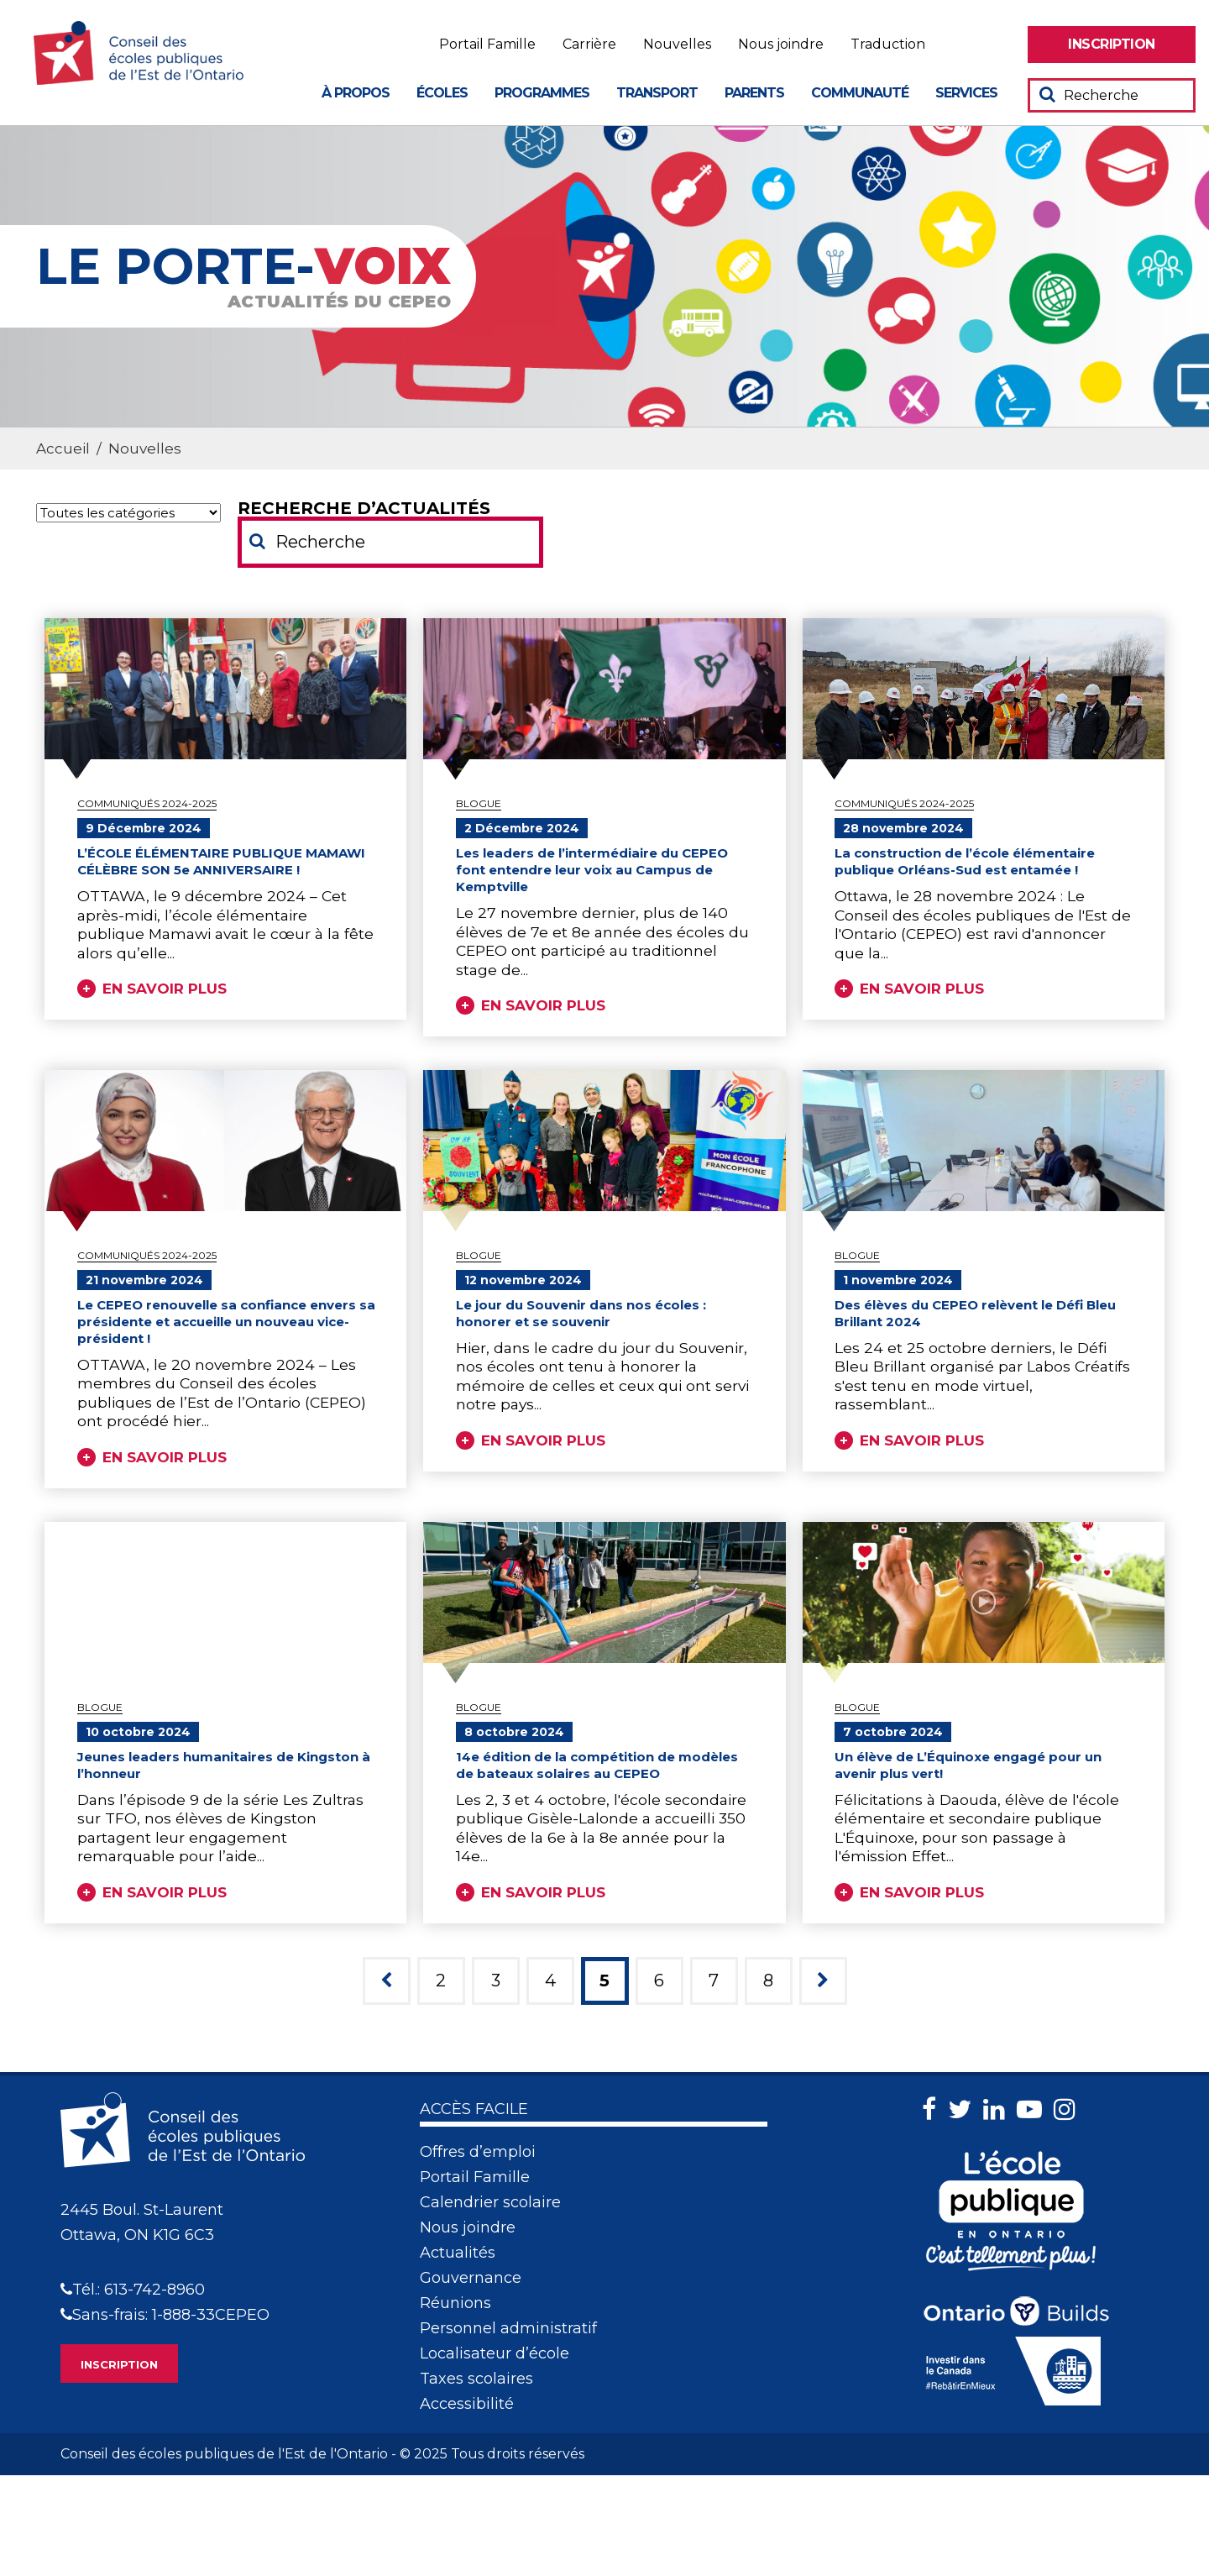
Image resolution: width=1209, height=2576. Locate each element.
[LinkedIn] (998, 2109)
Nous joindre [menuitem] (781, 44)
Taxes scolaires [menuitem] (476, 2378)
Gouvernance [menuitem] (470, 2278)
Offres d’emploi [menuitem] (478, 2152)
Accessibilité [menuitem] (467, 2404)
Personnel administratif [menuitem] (508, 2328)
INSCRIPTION (119, 2364)
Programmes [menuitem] (542, 93)
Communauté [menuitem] (859, 93)
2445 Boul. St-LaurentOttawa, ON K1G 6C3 (141, 2222)
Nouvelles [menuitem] (677, 44)
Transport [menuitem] (657, 93)
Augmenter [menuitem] (961, 45)
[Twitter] (964, 2109)
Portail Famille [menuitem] (487, 44)
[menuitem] (1112, 44)
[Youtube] (1033, 2109)
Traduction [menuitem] (887, 44)
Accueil (63, 448)
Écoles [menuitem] (442, 93)
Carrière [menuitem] (589, 44)
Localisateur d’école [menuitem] (494, 2353)
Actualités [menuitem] (457, 2252)
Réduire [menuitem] (1005, 45)
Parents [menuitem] (754, 93)
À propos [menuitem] (356, 93)
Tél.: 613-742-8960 (132, 2289)
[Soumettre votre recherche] (1047, 94)
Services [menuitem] (966, 93)
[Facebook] (933, 2109)
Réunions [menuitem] (455, 2303)
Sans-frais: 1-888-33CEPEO (165, 2315)
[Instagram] (1069, 2109)
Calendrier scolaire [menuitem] (490, 2202)
